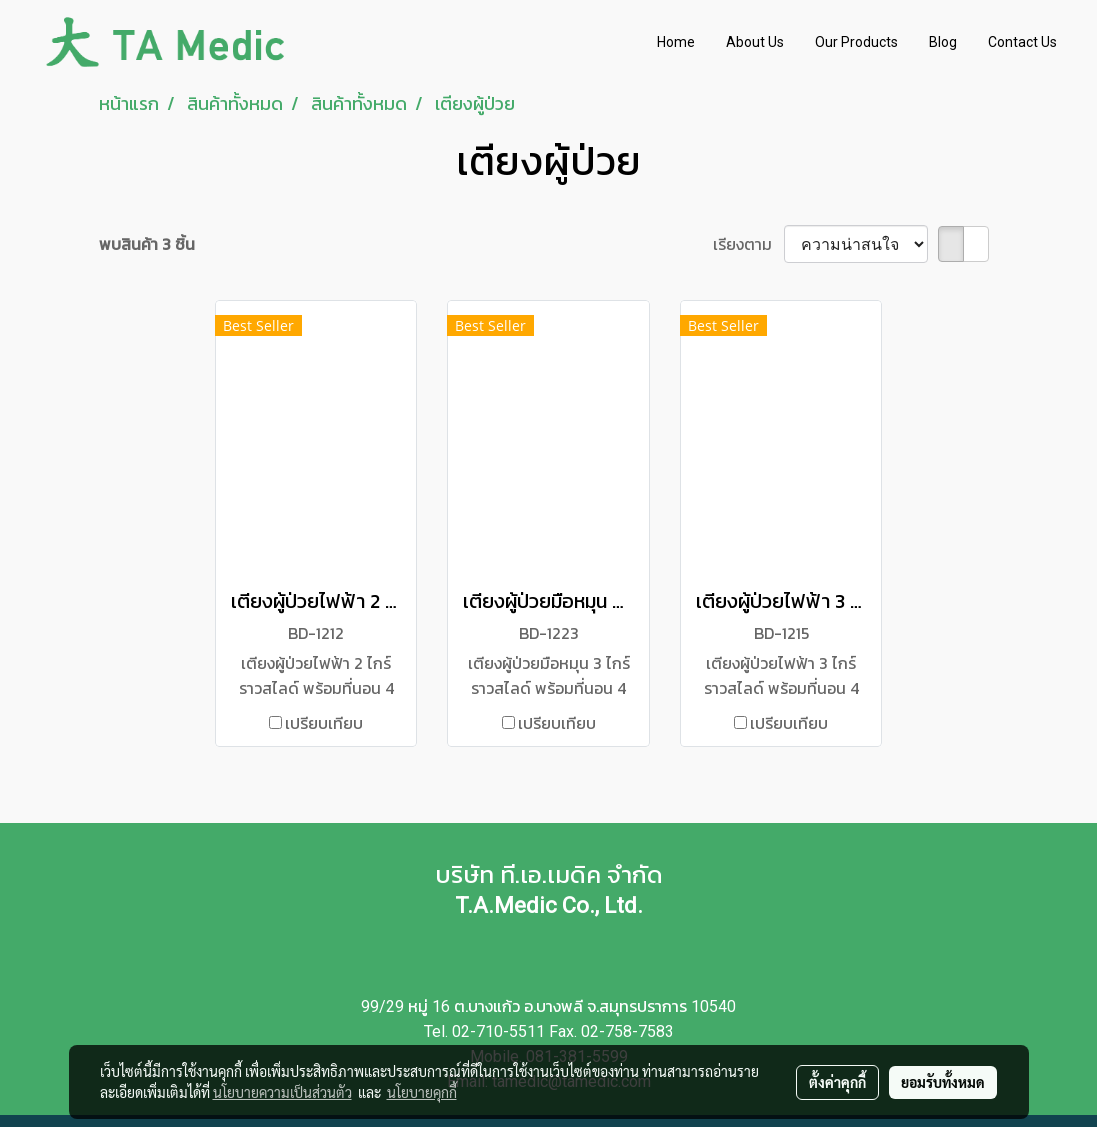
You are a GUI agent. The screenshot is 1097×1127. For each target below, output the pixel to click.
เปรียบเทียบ (324, 723)
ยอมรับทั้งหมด (943, 1082)
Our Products (856, 42)
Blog (943, 42)
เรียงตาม (748, 244)
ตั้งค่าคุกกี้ (837, 1082)
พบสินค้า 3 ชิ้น (147, 244)
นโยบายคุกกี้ (422, 1092)
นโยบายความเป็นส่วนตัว (282, 1092)
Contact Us (1022, 42)
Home (676, 42)
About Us (755, 42)
